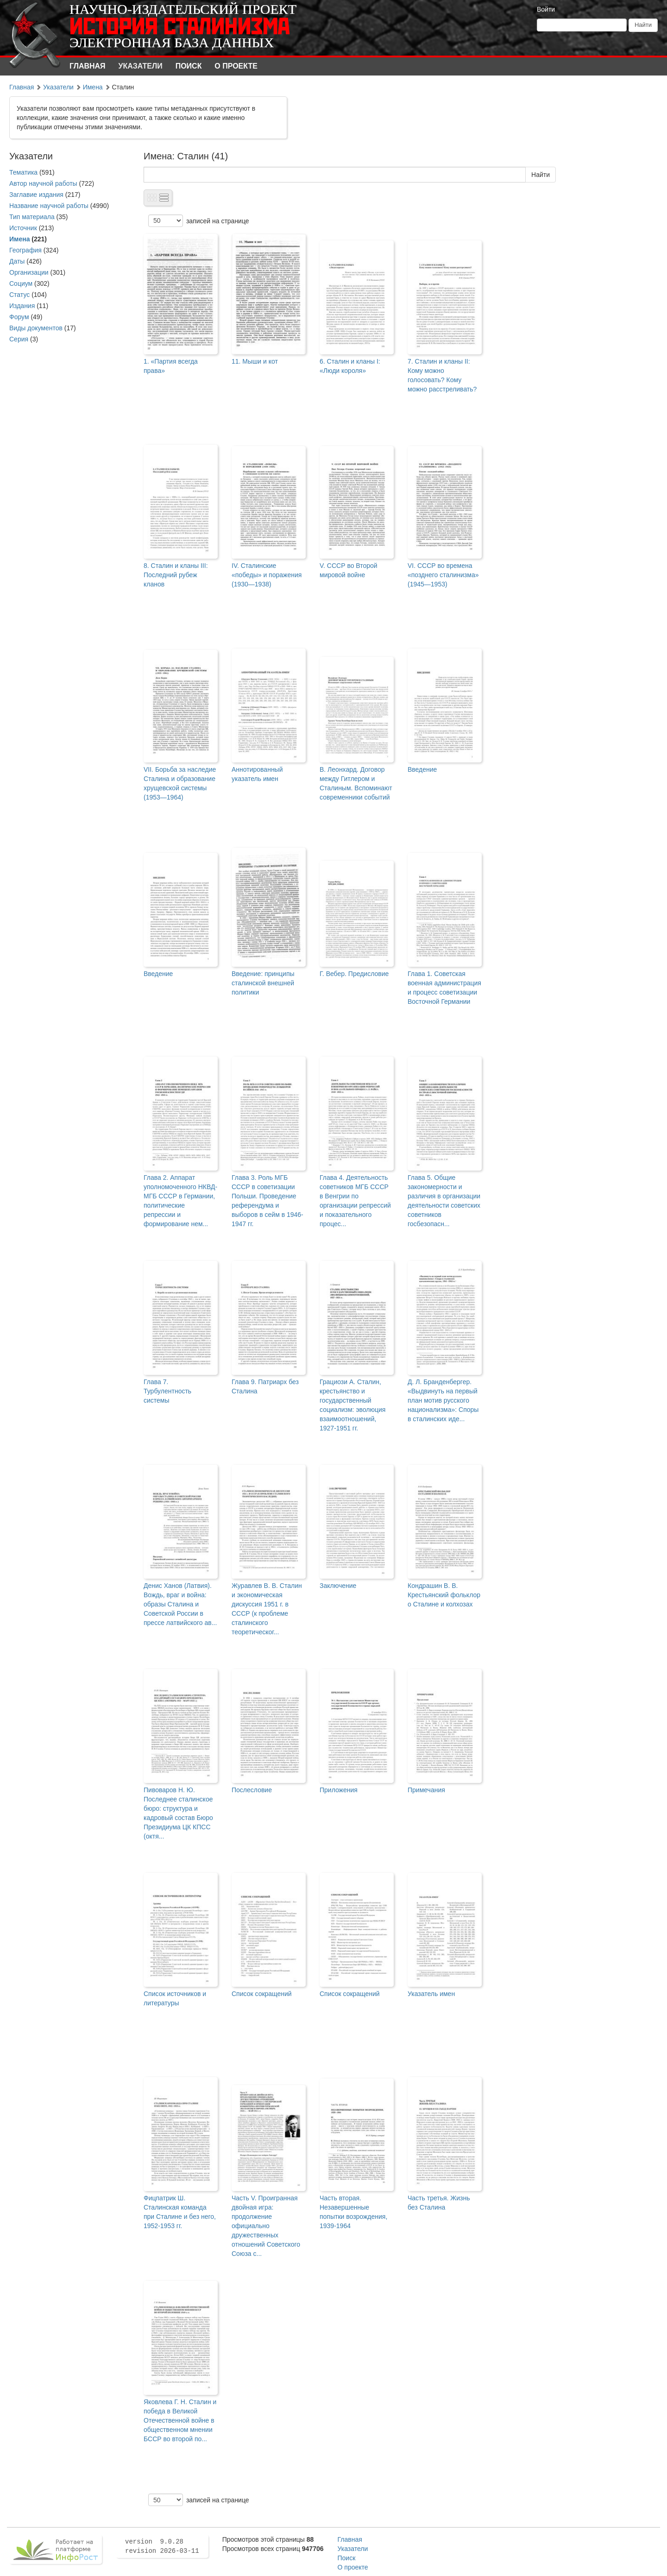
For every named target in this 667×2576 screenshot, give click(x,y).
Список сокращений (262, 1993)
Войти (546, 9)
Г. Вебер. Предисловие (354, 973)
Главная (87, 66)
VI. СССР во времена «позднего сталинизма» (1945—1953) (443, 575)
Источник (23, 228)
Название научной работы (48, 205)
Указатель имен (431, 1993)
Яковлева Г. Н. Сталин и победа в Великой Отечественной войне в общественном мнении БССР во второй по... (180, 2420)
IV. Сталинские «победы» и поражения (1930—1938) (267, 575)
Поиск (189, 66)
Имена (93, 87)
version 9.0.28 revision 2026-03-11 (162, 2546)
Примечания (426, 1790)
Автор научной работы (43, 183)
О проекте (236, 66)
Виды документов (36, 328)
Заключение (338, 1585)
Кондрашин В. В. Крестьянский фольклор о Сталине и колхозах (444, 1595)
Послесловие (252, 1790)
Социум (20, 283)
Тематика (23, 172)
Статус (19, 294)
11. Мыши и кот (255, 361)
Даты (17, 261)
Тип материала (32, 216)
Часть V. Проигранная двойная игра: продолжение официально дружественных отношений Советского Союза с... (266, 2225)
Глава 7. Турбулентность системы (167, 1391)
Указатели (141, 66)
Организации (29, 272)
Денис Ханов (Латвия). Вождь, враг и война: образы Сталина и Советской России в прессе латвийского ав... (180, 1604)
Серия (18, 339)
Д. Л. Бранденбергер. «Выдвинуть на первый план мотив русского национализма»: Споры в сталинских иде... (443, 1400)
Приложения (339, 1790)
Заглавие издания (36, 194)
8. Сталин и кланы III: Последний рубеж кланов (176, 575)
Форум (19, 317)
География (25, 250)
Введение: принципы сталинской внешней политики (263, 983)
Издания (22, 305)
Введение (422, 769)
